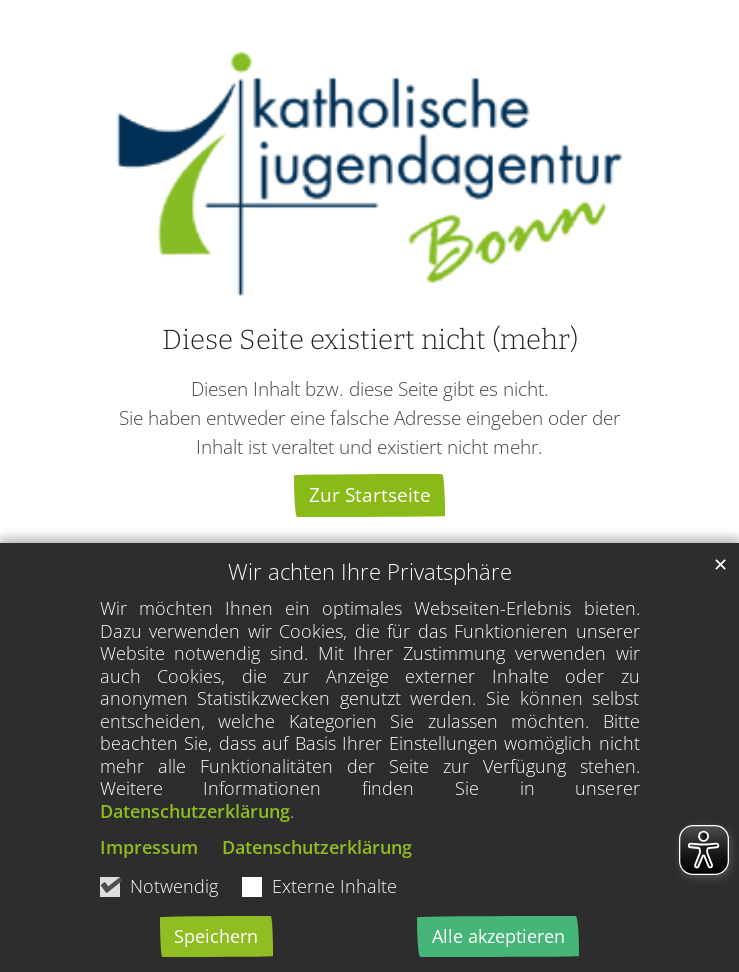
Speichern (216, 936)
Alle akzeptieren (498, 936)
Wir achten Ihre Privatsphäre (370, 571)
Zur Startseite (370, 494)
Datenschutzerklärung (195, 811)
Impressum (149, 847)
